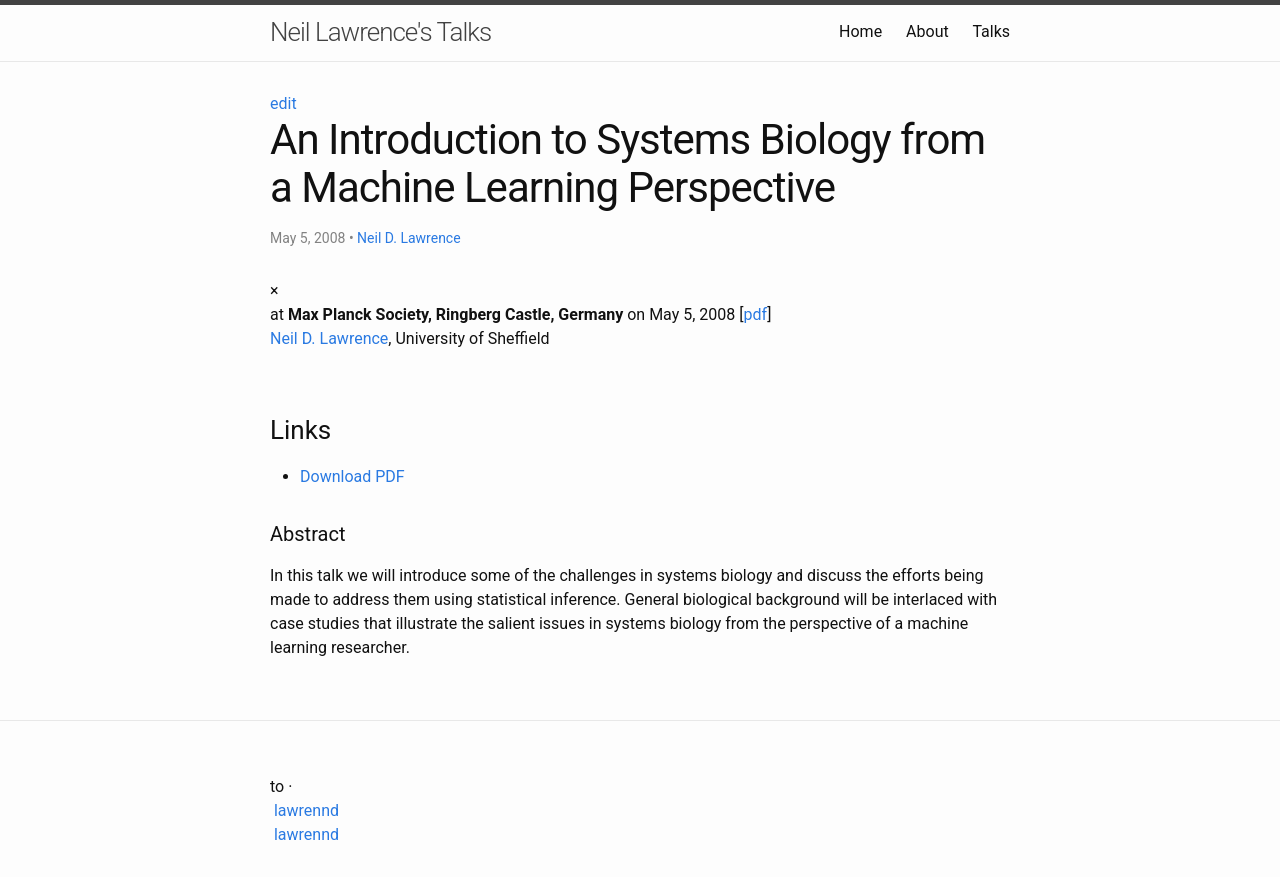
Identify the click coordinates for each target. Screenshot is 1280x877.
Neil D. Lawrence (409, 238)
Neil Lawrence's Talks (380, 32)
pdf (756, 314)
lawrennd (304, 810)
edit (283, 103)
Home (860, 31)
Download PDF (352, 476)
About (927, 31)
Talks (991, 31)
